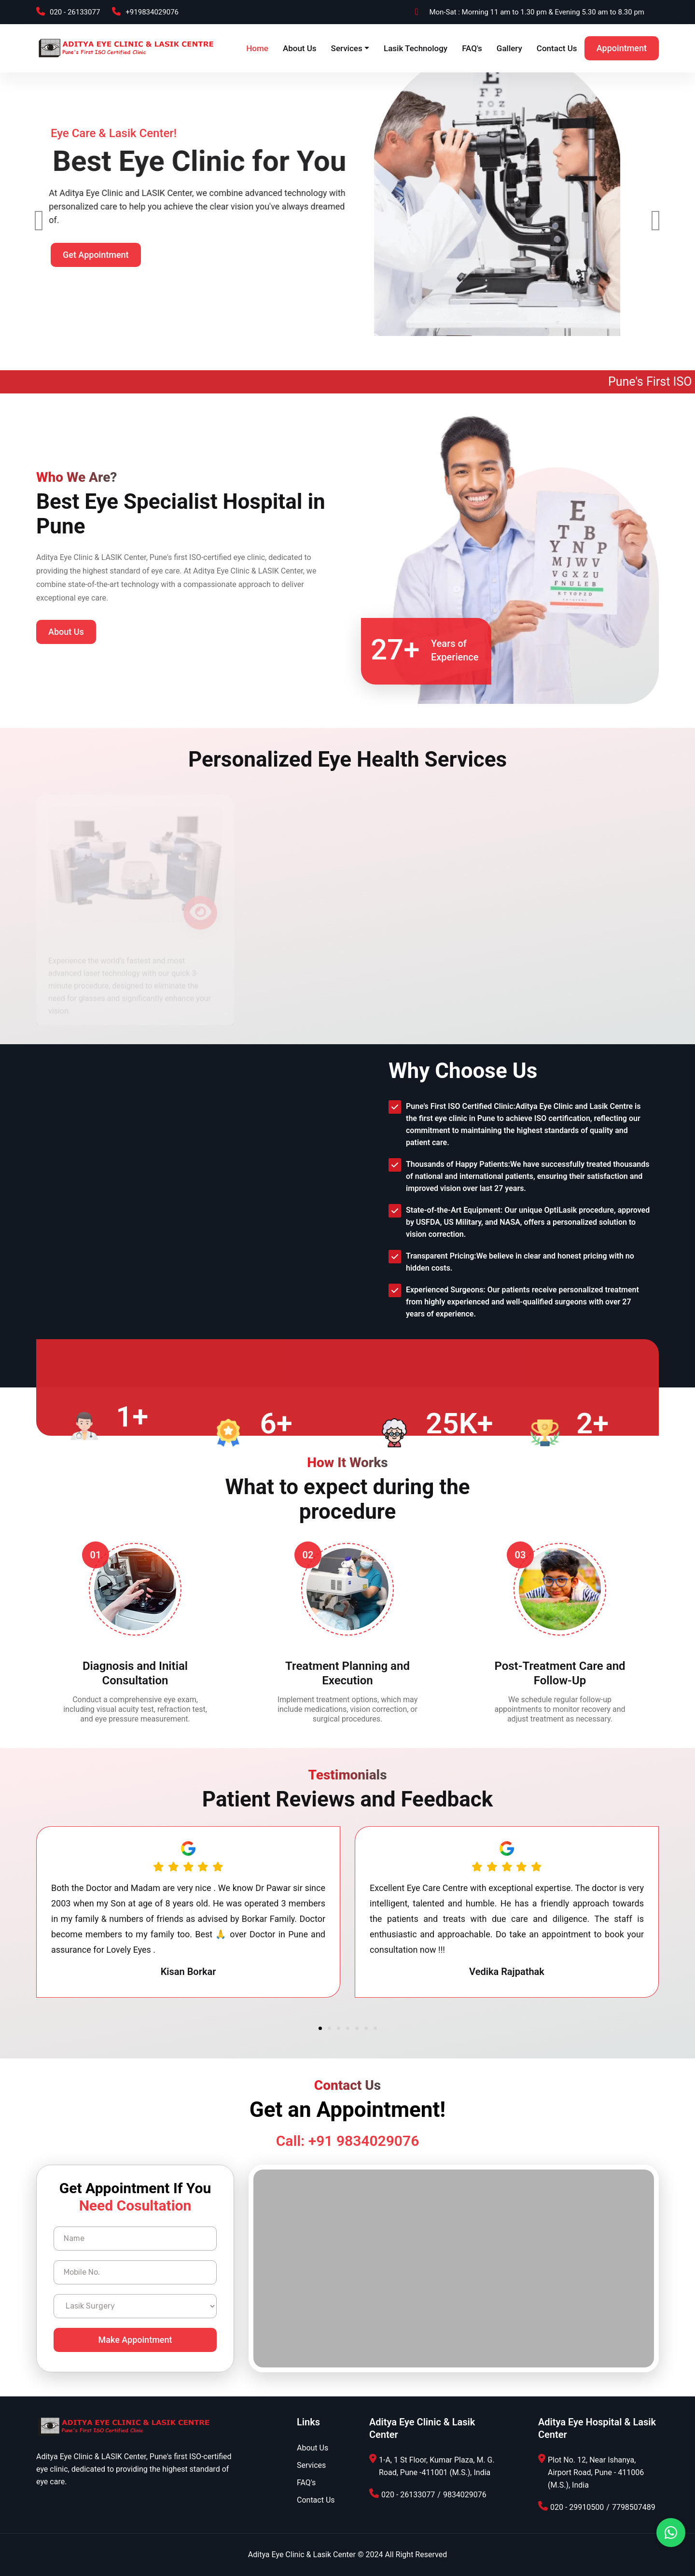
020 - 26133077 (75, 12)
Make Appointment (135, 2340)
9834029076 (464, 2494)
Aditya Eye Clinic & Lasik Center (302, 2554)
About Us (300, 48)
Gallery (509, 48)
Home (257, 48)
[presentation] (39, 220)
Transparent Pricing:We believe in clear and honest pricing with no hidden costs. (520, 1262)
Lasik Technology (415, 48)
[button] (320, 2027)
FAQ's (472, 48)
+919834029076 (152, 12)
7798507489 (633, 2507)
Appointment (622, 48)
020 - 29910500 (577, 2507)
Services (346, 48)
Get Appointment (96, 268)
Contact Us (557, 48)
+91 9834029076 (363, 2140)
